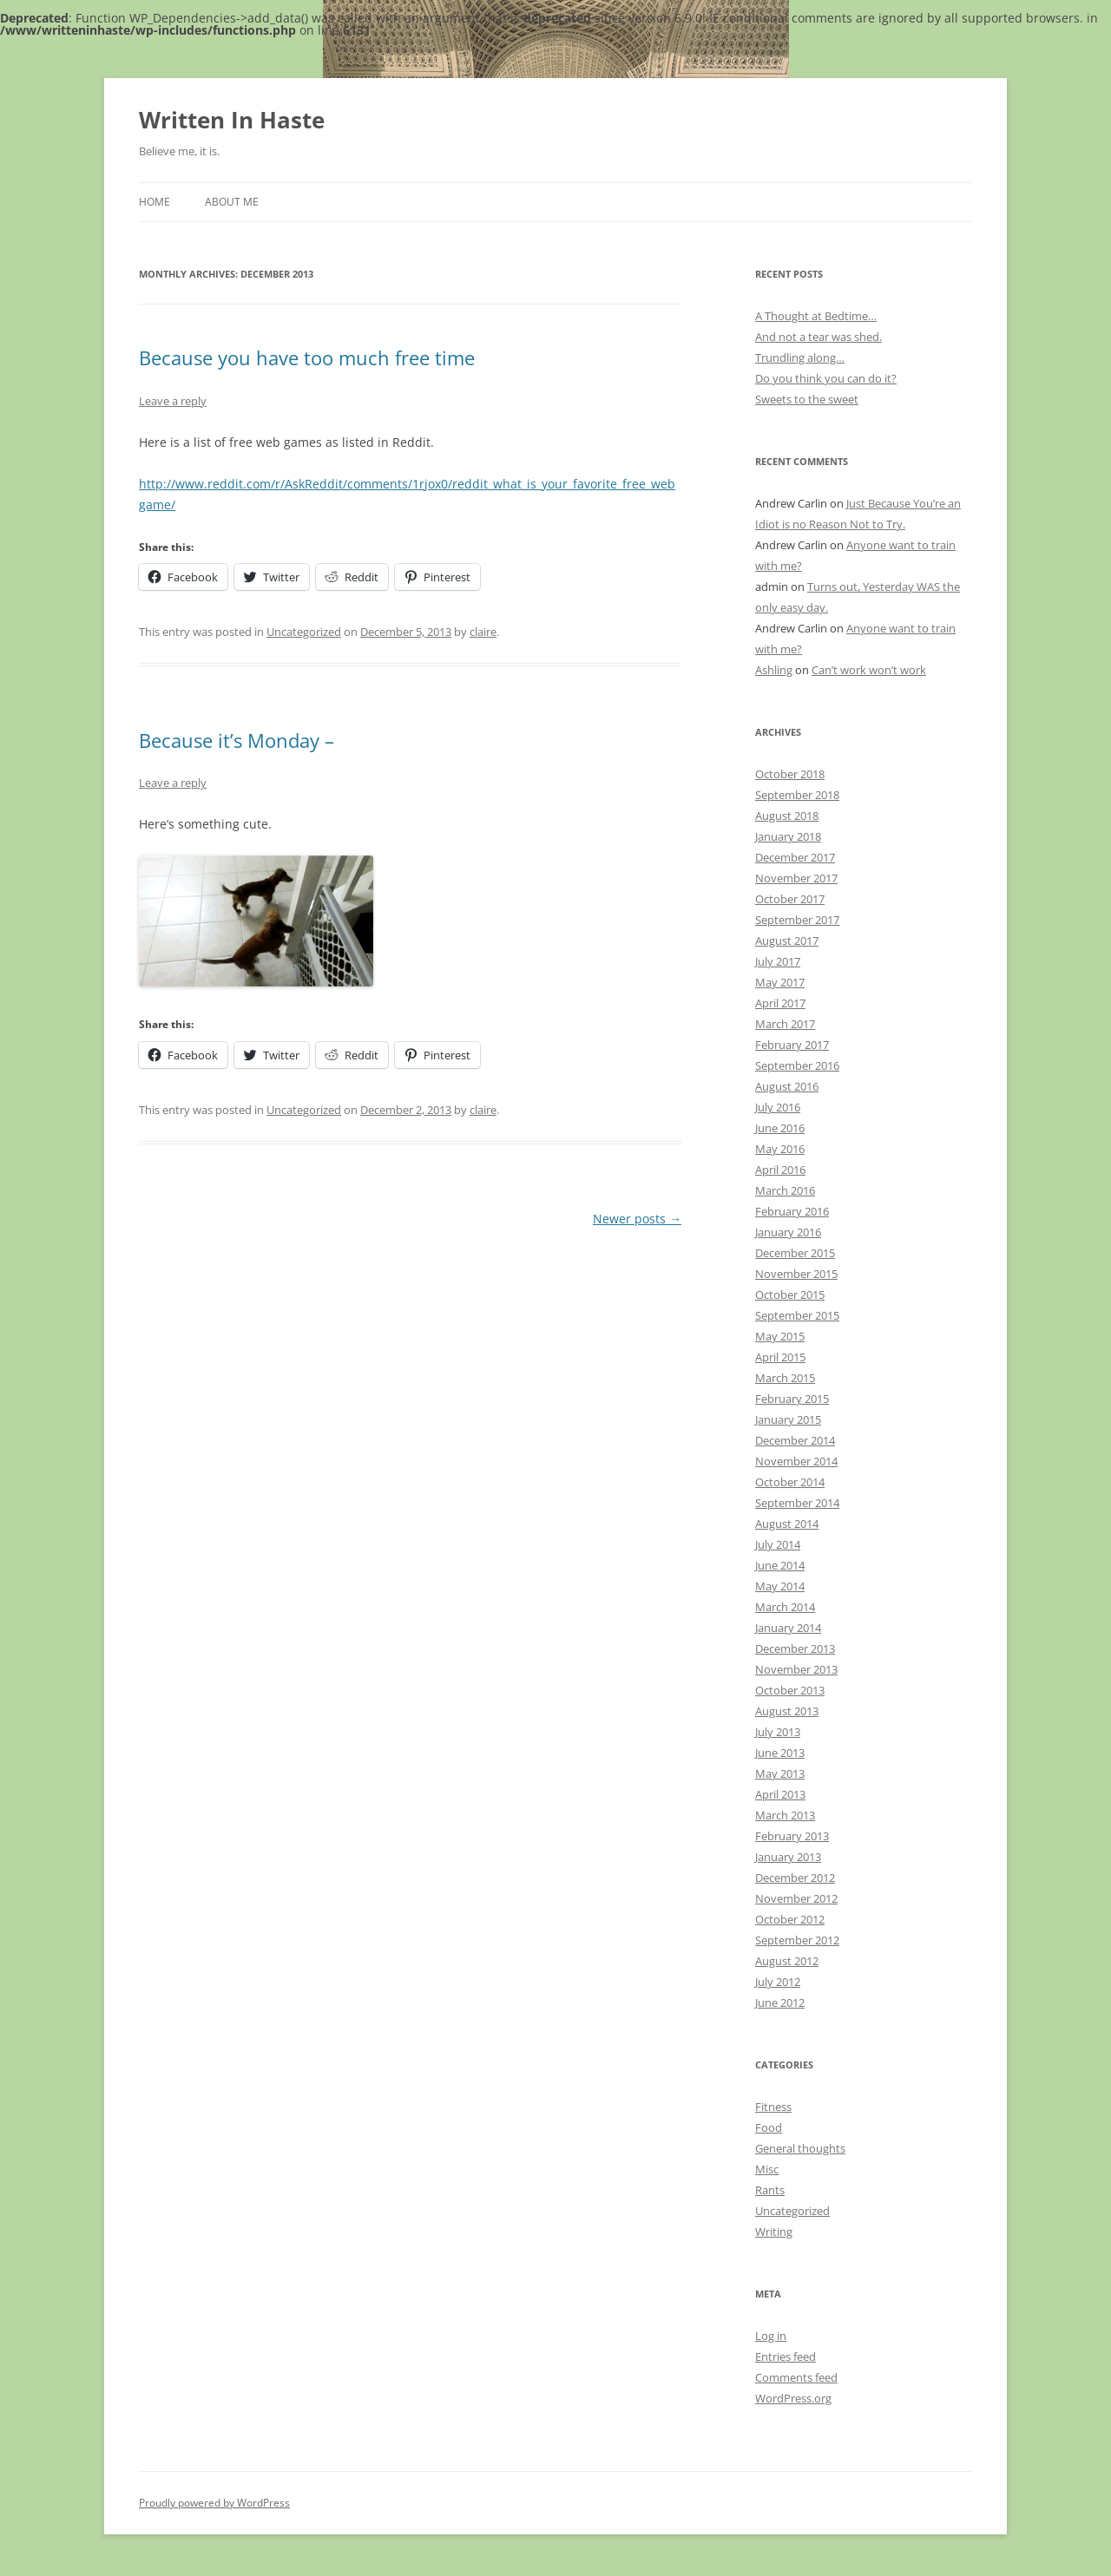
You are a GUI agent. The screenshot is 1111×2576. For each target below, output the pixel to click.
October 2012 (790, 1919)
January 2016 (788, 1232)
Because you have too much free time (307, 357)
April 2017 (780, 1003)
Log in (770, 2335)
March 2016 (785, 1190)
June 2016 (780, 1128)
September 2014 (797, 1503)
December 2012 (795, 1877)
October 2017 (790, 899)
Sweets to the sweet (806, 399)
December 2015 (795, 1253)
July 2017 (777, 961)
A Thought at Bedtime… (816, 316)
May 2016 (780, 1149)
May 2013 (780, 1773)
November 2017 (796, 878)
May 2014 (780, 1586)
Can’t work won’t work (869, 670)
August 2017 (786, 940)
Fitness (773, 2106)
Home (154, 201)
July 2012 (777, 1981)
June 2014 (780, 1565)
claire (483, 631)
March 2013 (785, 1815)
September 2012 (797, 1940)
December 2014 (795, 1440)
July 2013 (777, 1732)
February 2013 (792, 1836)
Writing (773, 2231)
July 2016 (777, 1107)
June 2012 (780, 2002)
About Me (232, 201)
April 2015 (780, 1357)
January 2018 (788, 836)
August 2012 (786, 1961)
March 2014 (785, 1607)
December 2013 (795, 1648)
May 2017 (780, 982)
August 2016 (786, 1086)
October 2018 (790, 774)
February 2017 (792, 1044)
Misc (767, 2169)
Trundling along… (800, 357)
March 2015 (785, 1378)
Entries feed (785, 2356)
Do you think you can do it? (826, 378)
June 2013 (780, 1752)
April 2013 (780, 1794)
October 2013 (790, 1690)
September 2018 (797, 795)
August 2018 (786, 815)
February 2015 (792, 1398)
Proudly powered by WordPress (214, 2502)
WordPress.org (793, 2398)
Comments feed (796, 2377)
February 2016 (792, 1211)
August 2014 (786, 1523)
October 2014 (790, 1482)
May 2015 (780, 1336)
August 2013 (786, 1711)
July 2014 (777, 1544)
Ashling (773, 670)
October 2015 (790, 1294)
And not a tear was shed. (818, 336)
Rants (770, 2190)
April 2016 (780, 1169)
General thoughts (800, 2148)
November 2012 (796, 1898)
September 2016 (797, 1065)
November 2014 (796, 1461)
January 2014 (788, 1627)
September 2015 (797, 1315)
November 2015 (796, 1273)
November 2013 (796, 1669)
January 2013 (788, 1857)
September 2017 (797, 919)
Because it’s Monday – (236, 740)
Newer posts (637, 1218)
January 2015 (788, 1419)
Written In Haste (232, 119)
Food (768, 2127)
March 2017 (785, 1024)
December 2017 (795, 857)
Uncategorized (303, 631)
